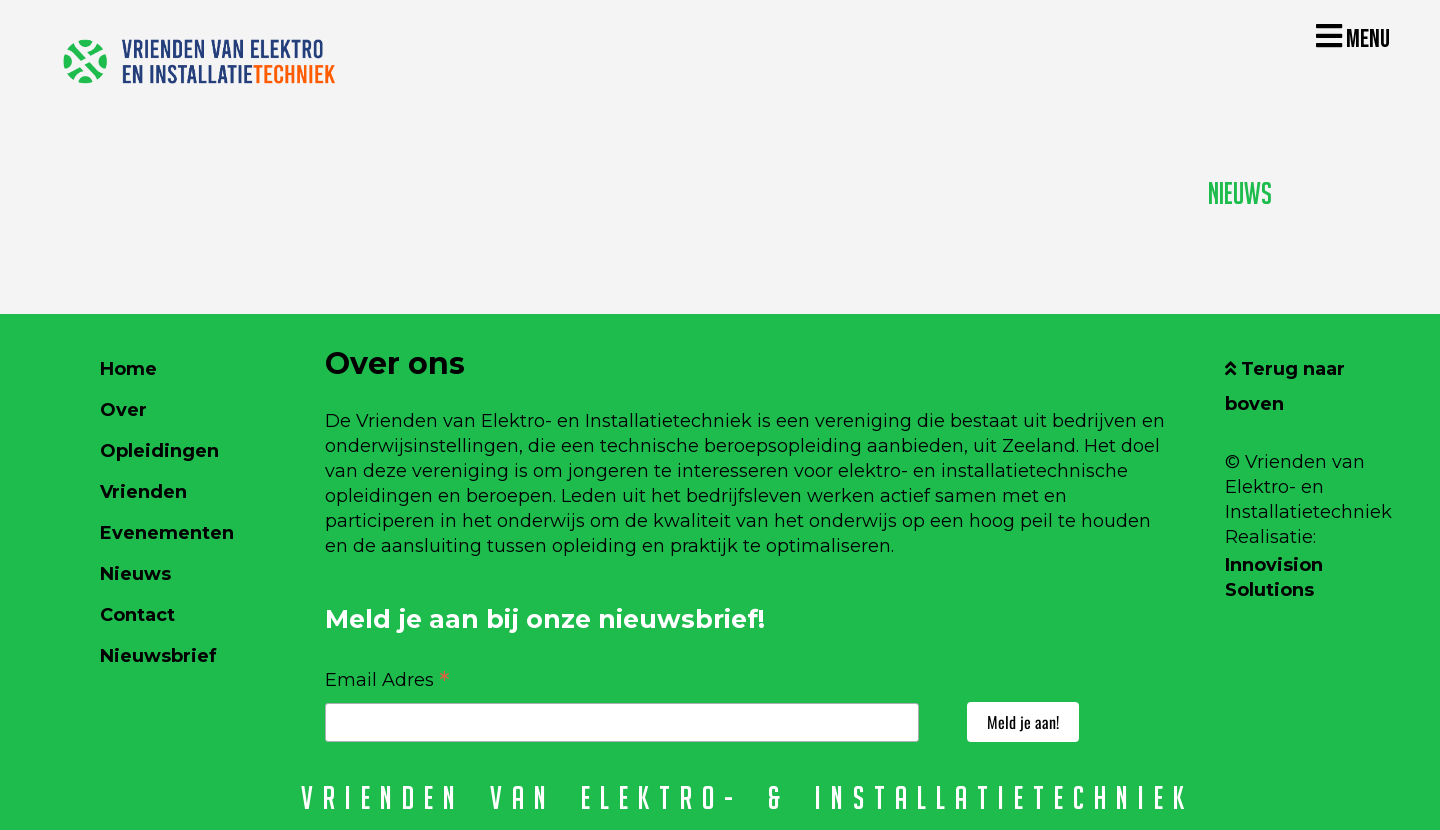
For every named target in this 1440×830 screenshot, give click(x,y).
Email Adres (387, 679)
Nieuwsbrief (158, 656)
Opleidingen (159, 451)
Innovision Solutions (1274, 577)
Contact (137, 615)
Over (123, 410)
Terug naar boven (1285, 386)
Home (128, 369)
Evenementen (167, 533)
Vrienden (143, 492)
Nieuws (1240, 193)
